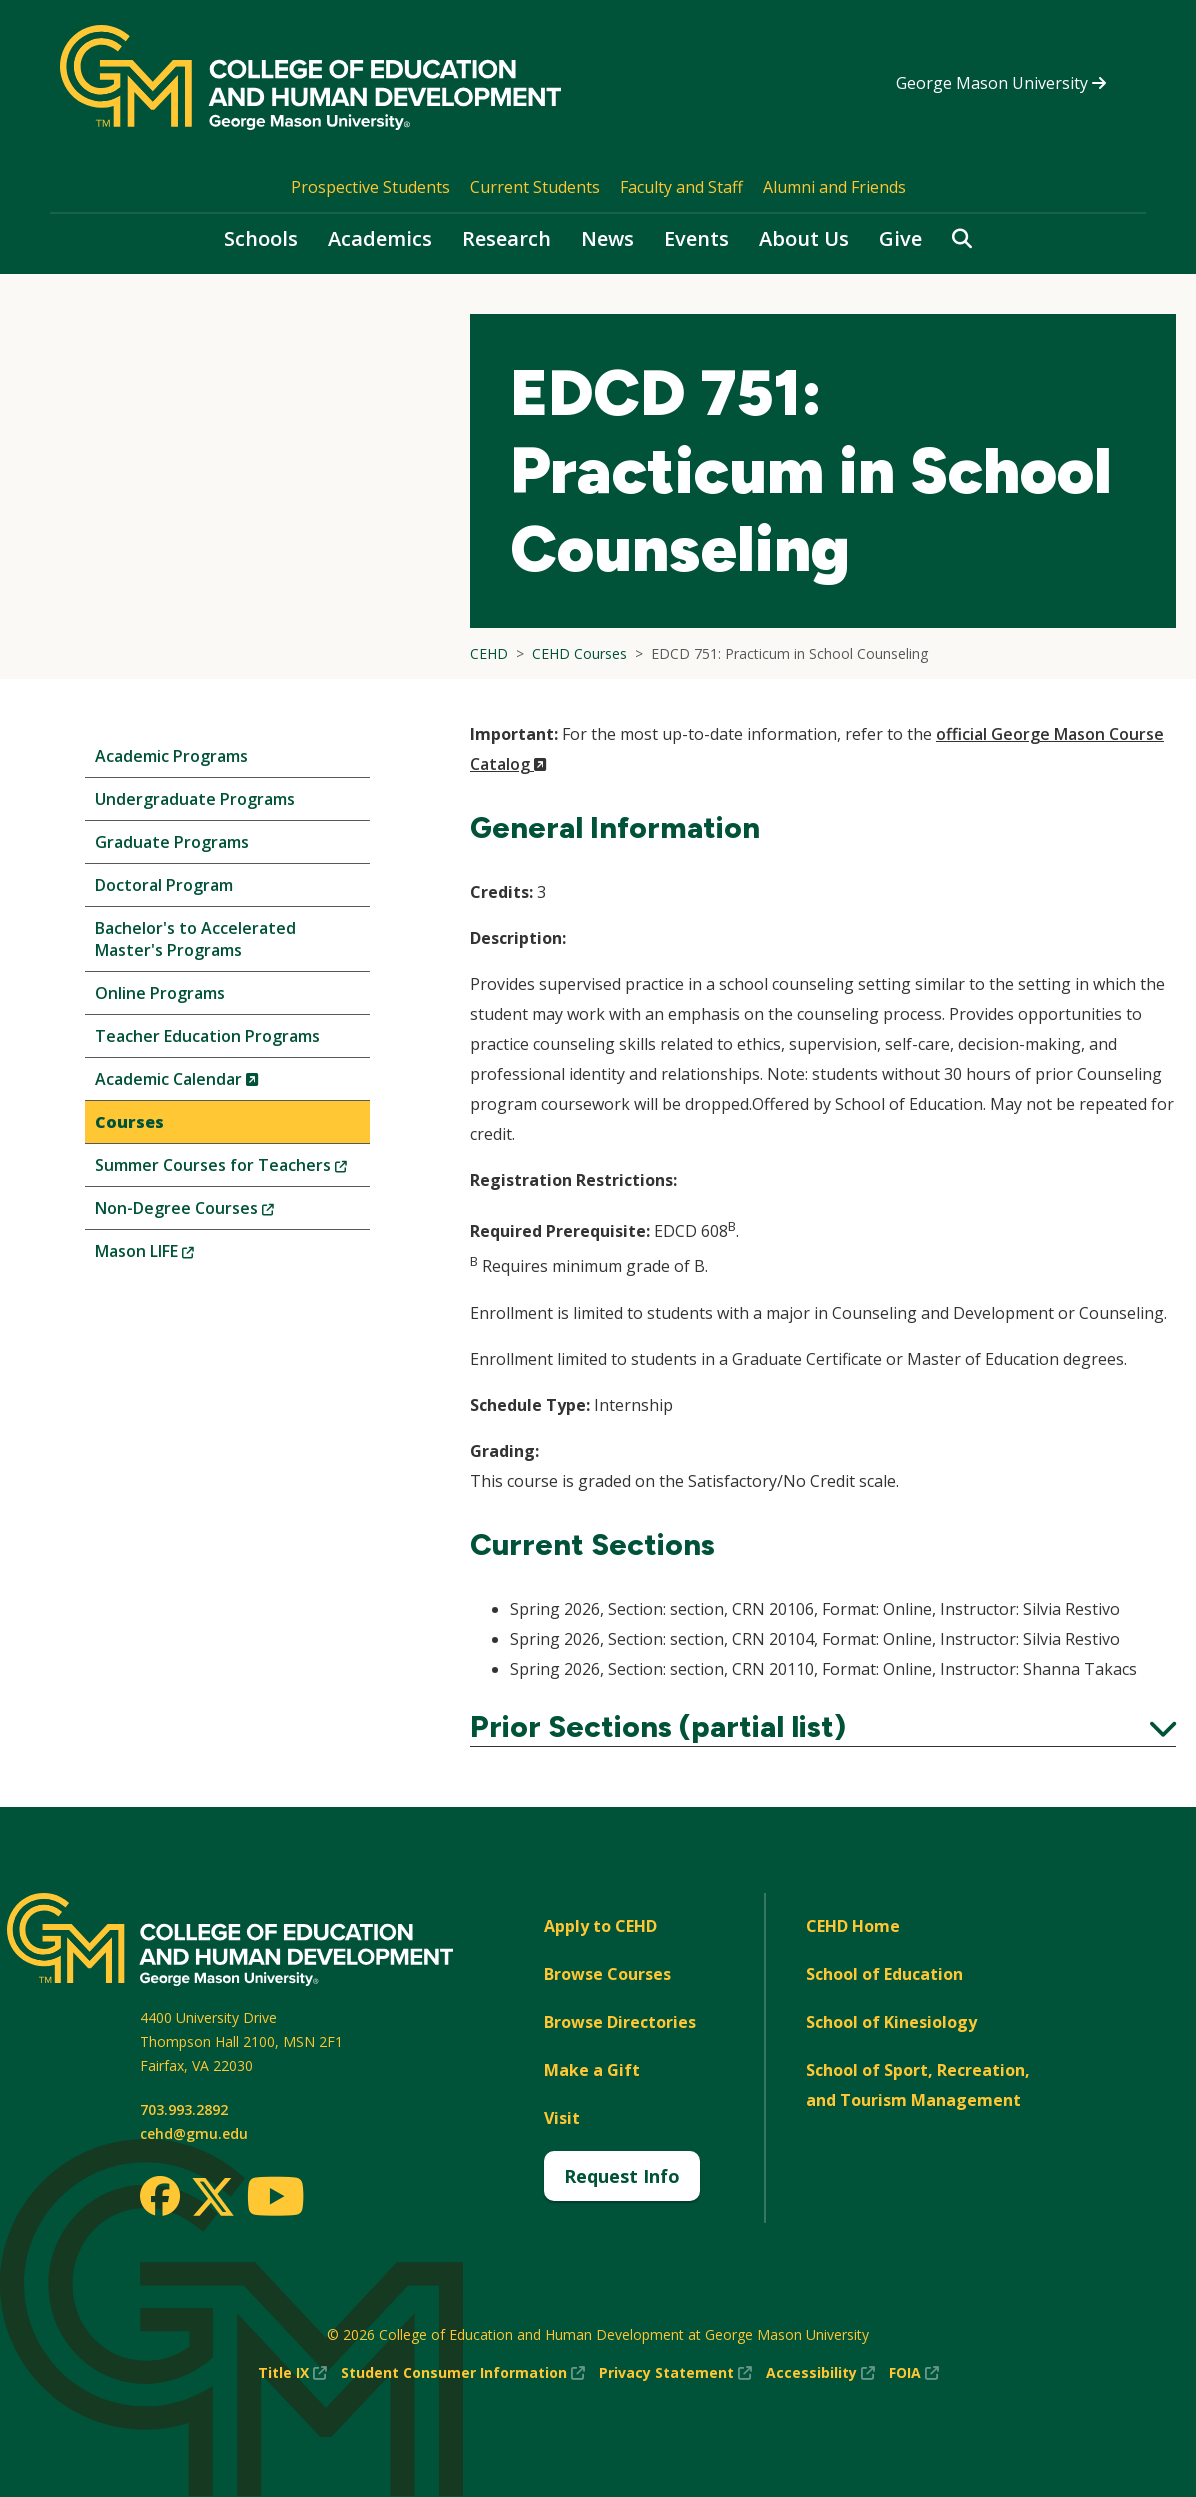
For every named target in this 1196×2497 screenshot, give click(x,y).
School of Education (884, 1974)
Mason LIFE (178, 1255)
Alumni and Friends (834, 187)
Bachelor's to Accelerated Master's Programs (195, 939)
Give (900, 238)
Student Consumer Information (463, 2373)
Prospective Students (370, 187)
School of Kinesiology (891, 2022)
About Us (804, 238)
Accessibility (820, 2373)
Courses (129, 1122)
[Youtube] (275, 2199)
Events (696, 238)
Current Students (535, 187)
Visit (562, 2118)
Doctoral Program (164, 885)
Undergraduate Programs (195, 799)
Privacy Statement (675, 2373)
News (607, 238)
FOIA (914, 2373)
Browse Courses (607, 1974)
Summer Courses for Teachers (232, 1169)
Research (506, 238)
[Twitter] (213, 2198)
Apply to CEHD (600, 1926)
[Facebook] (160, 2196)
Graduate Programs (172, 842)
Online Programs (160, 993)
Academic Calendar (210, 1083)
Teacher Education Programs (207, 1036)
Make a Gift (592, 2070)
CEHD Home (853, 1926)
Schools (261, 238)
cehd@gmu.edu (194, 2133)
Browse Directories (620, 2022)
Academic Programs (171, 756)
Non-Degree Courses (218, 1212)
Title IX (292, 2373)
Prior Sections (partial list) (823, 1727)
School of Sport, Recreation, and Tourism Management (918, 2085)
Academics (380, 238)
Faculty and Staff (681, 187)
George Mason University (1001, 83)
